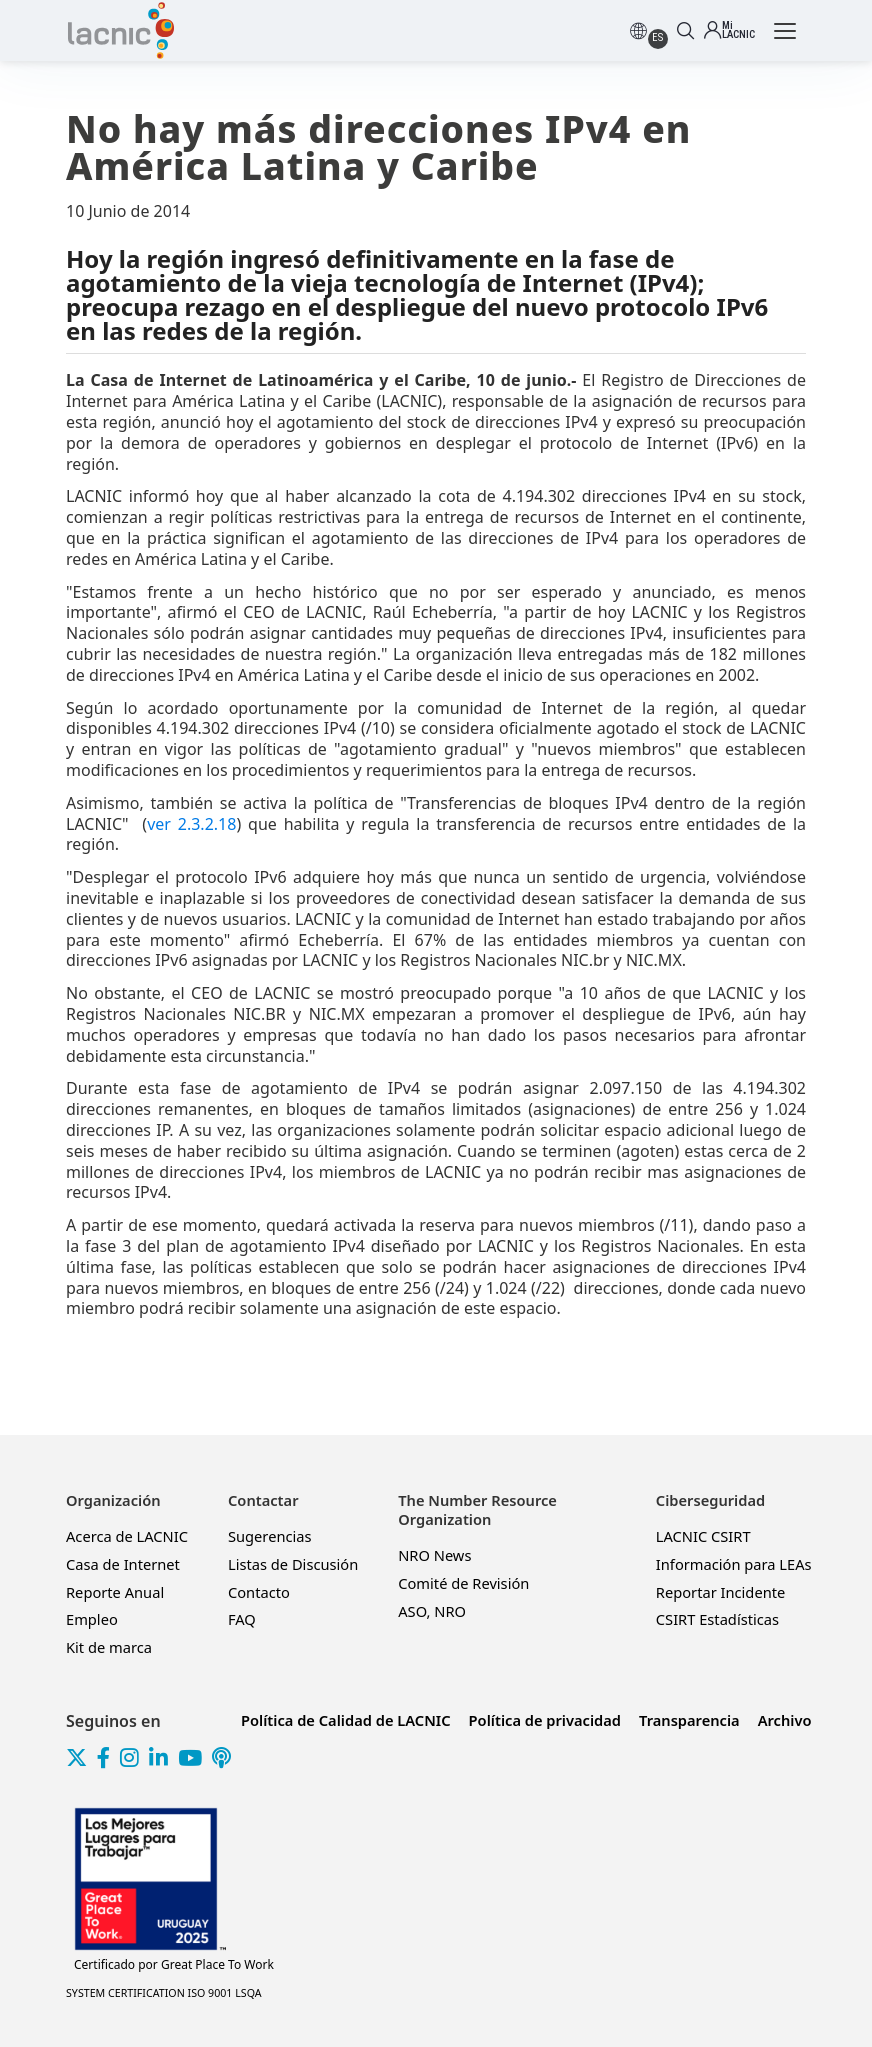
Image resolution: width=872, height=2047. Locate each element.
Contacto (259, 1592)
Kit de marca (109, 1647)
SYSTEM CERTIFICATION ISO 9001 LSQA (164, 1993)
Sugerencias (270, 1536)
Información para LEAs (734, 1564)
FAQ (242, 1619)
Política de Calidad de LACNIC (346, 1720)
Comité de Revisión (463, 1583)
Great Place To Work (174, 1965)
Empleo (92, 1619)
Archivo (785, 1720)
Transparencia (689, 1720)
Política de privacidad (545, 1720)
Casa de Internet (123, 1564)
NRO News (434, 1555)
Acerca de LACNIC (127, 1536)
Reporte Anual (115, 1592)
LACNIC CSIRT (703, 1536)
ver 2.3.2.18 (191, 824)
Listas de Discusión (293, 1564)
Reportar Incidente (720, 1592)
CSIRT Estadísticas (717, 1619)
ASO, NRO (432, 1611)
